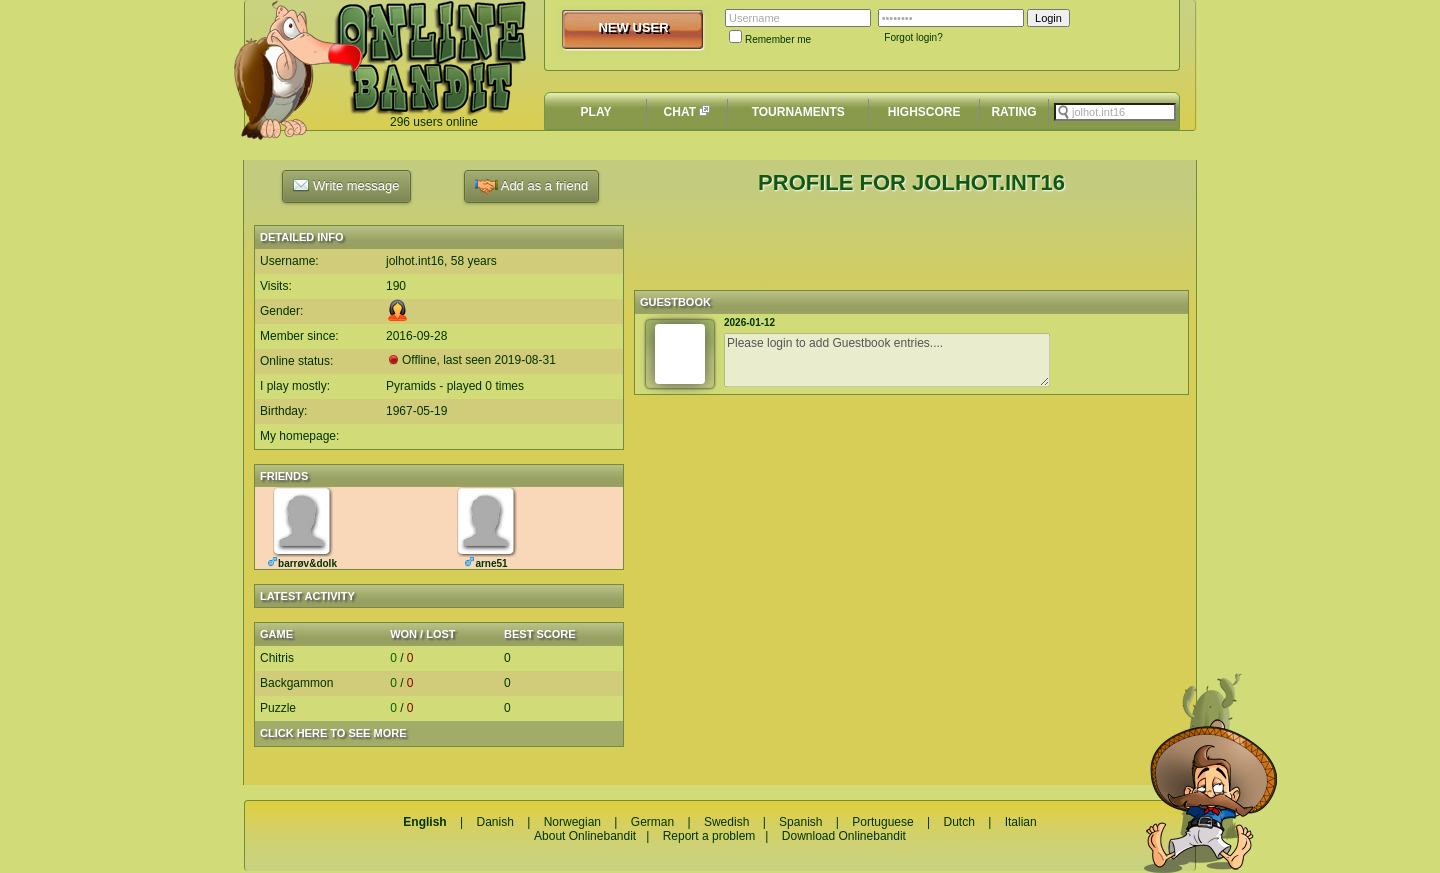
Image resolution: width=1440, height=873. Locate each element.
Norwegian (572, 822)
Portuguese (882, 822)
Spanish (800, 822)
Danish (494, 822)
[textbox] (1115, 112)
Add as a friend (531, 186)
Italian (1021, 822)
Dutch (958, 822)
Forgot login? (913, 37)
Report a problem (709, 836)
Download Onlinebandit (844, 836)
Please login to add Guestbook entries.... (887, 360)
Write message (346, 185)
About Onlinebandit (585, 836)
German (652, 822)
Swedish (726, 822)
